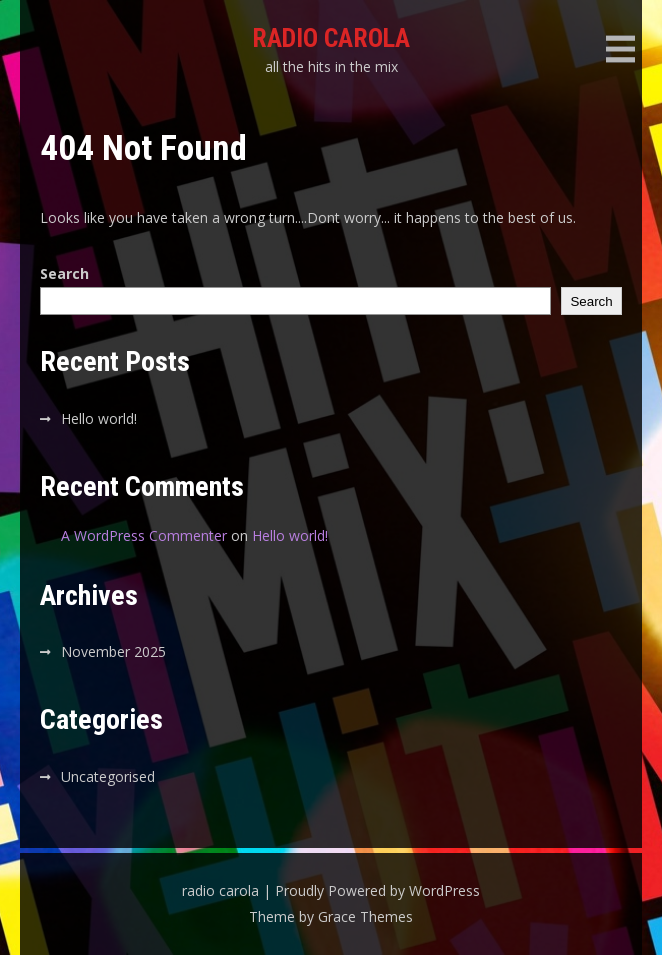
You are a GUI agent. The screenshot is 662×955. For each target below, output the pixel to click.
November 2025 (113, 651)
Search (64, 273)
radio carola (331, 38)
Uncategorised (108, 776)
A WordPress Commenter (144, 535)
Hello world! (99, 418)
